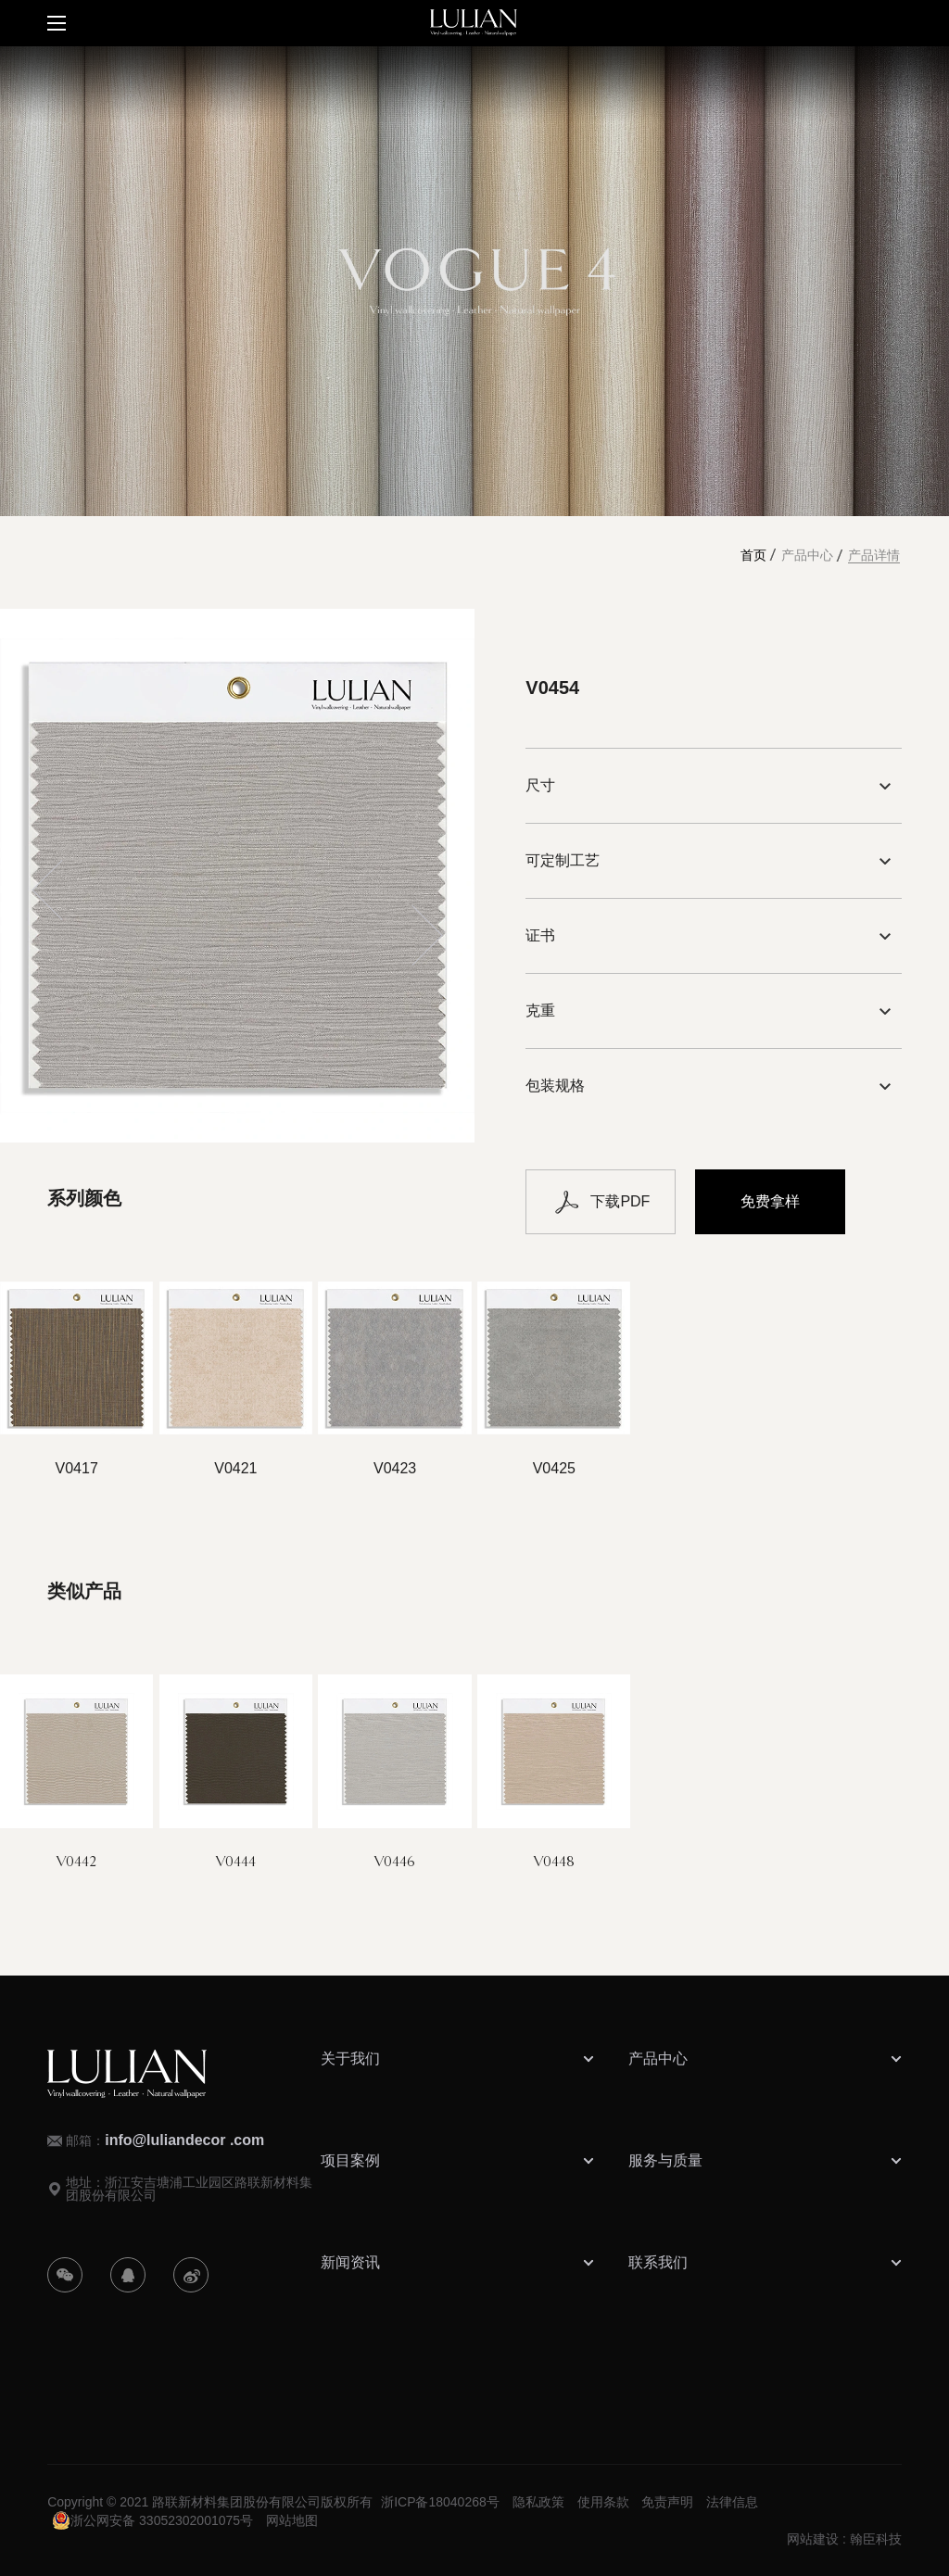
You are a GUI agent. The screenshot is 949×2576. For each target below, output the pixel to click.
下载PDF (600, 1202)
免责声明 (667, 2501)
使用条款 (603, 2501)
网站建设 (813, 2539)
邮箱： (165, 2140)
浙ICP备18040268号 (440, 2501)
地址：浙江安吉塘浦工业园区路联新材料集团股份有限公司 (189, 2189)
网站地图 (292, 2520)
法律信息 (732, 2501)
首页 (753, 555)
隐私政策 (538, 2501)
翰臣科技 (876, 2539)
